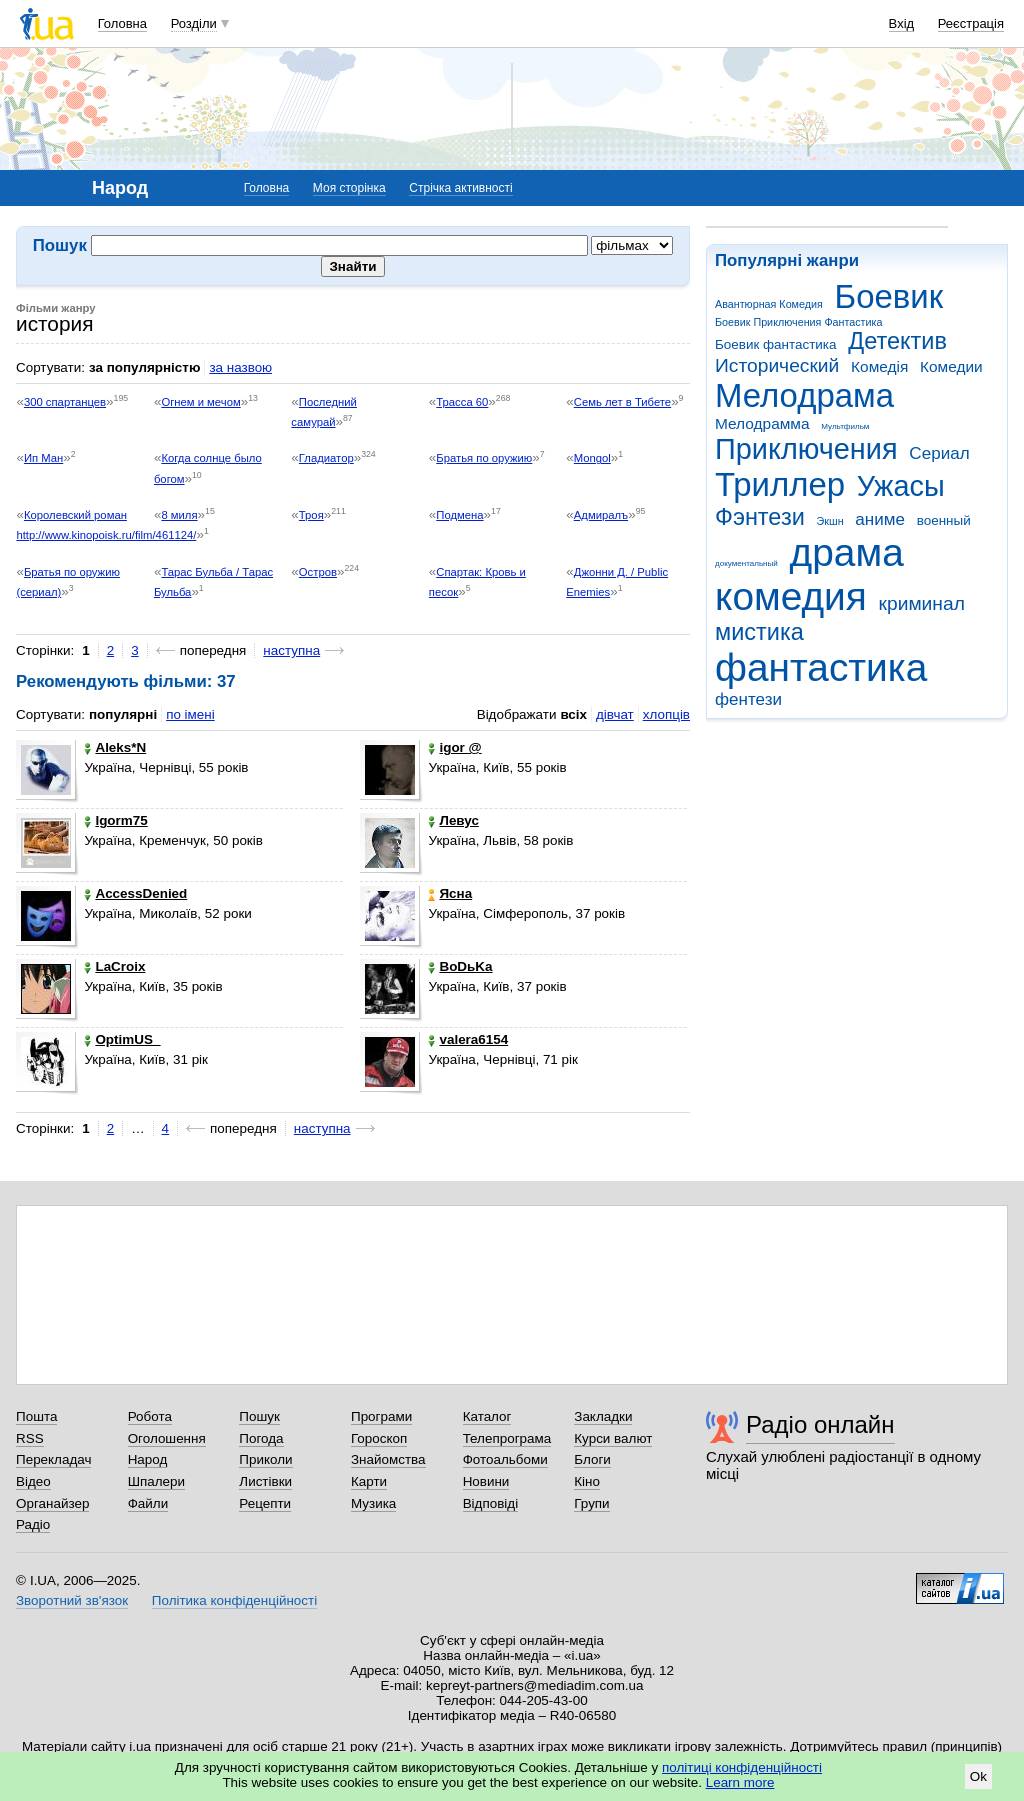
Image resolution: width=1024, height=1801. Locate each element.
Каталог (487, 1416)
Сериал (939, 453)
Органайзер (52, 1503)
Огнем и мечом (200, 402)
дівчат (615, 714)
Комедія (879, 366)
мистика (759, 632)
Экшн (830, 521)
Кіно (587, 1481)
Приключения (806, 449)
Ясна (450, 893)
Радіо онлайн (820, 1424)
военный (944, 520)
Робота (150, 1416)
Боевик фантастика (775, 344)
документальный (746, 563)
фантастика (821, 667)
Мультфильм (845, 426)
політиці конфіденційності (742, 1767)
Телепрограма (507, 1438)
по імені (190, 714)
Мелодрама (804, 395)
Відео (33, 1481)
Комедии (951, 366)
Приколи (265, 1459)
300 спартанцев (65, 402)
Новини (486, 1481)
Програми (381, 1416)
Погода (261, 1438)
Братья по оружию (484, 458)
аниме (880, 519)
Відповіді (491, 1503)
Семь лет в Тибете (622, 402)
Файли (148, 1503)
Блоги (592, 1459)
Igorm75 (115, 820)
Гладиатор (326, 458)
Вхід (902, 23)
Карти (369, 1481)
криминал (922, 603)
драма (847, 552)
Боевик (889, 296)
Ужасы (901, 486)
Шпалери (156, 1481)
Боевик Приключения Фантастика (798, 322)
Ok (978, 1776)
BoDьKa (460, 966)
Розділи (194, 23)
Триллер (780, 484)
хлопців (666, 714)
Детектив (897, 341)
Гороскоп (379, 1438)
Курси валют (613, 1438)
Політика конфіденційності (234, 1600)
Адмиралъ (601, 515)
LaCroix (114, 966)
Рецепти (265, 1503)
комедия (791, 596)
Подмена (459, 515)
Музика (373, 1503)
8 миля (179, 515)
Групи (591, 1503)
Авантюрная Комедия (769, 304)
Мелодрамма (762, 423)
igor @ (454, 747)
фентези (748, 699)
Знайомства (388, 1459)
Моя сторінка (349, 188)
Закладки (603, 1416)
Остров (318, 572)
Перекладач (53, 1459)
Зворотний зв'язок (72, 1600)
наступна (291, 650)
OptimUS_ (122, 1039)
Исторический (777, 365)
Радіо (33, 1524)
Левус (453, 820)
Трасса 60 (462, 402)
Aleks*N (115, 747)
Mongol (592, 458)
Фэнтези (760, 517)
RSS (30, 1438)
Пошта (36, 1416)
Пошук (259, 1416)
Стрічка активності (460, 188)
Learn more (740, 1782)
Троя (311, 515)
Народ (148, 1459)
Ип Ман (43, 458)
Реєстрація (971, 23)
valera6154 (468, 1039)
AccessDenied (135, 893)
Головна (122, 23)
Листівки (265, 1481)
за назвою (240, 367)
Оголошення (167, 1438)
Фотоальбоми (505, 1459)
